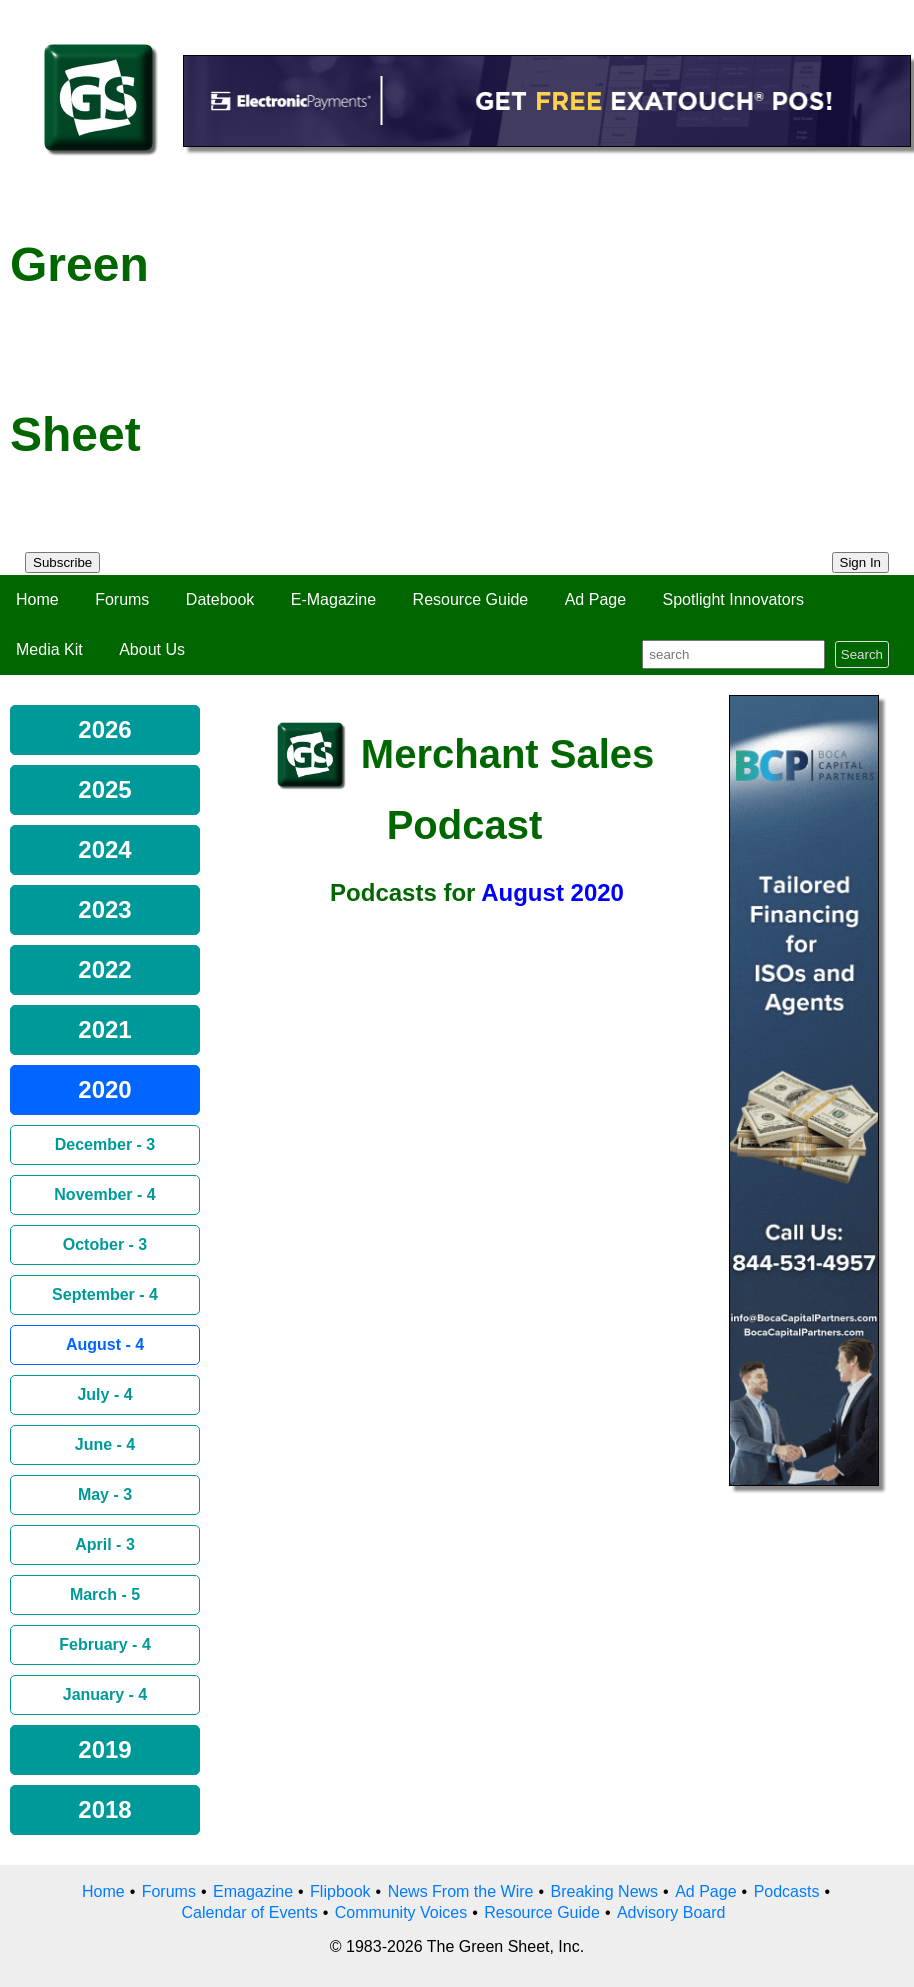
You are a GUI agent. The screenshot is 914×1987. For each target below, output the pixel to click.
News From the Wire (461, 1891)
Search (862, 654)
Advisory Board (671, 1912)
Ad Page (595, 599)
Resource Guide (471, 599)
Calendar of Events (250, 1912)
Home (37, 599)
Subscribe (62, 562)
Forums (122, 599)
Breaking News (605, 1891)
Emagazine (253, 1891)
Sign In (861, 562)
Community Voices (401, 1912)
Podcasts (787, 1891)
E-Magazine (333, 599)
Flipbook (340, 1891)
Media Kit (49, 649)
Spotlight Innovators (733, 599)
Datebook (220, 599)
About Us (152, 649)
